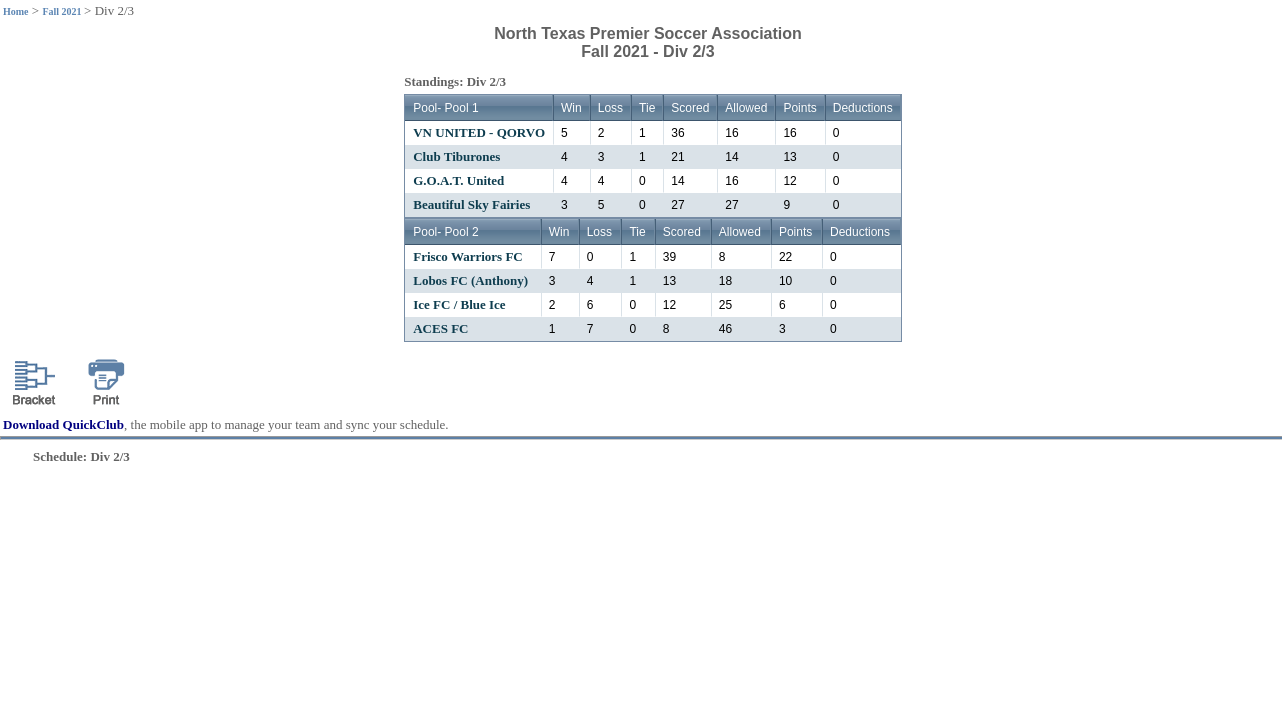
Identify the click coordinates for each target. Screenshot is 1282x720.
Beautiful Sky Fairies (471, 204)
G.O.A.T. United (458, 180)
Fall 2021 (63, 11)
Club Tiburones (456, 156)
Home (16, 11)
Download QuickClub (63, 424)
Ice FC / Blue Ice (459, 304)
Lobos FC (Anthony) (470, 280)
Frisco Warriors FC (468, 256)
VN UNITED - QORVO (479, 132)
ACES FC (440, 328)
